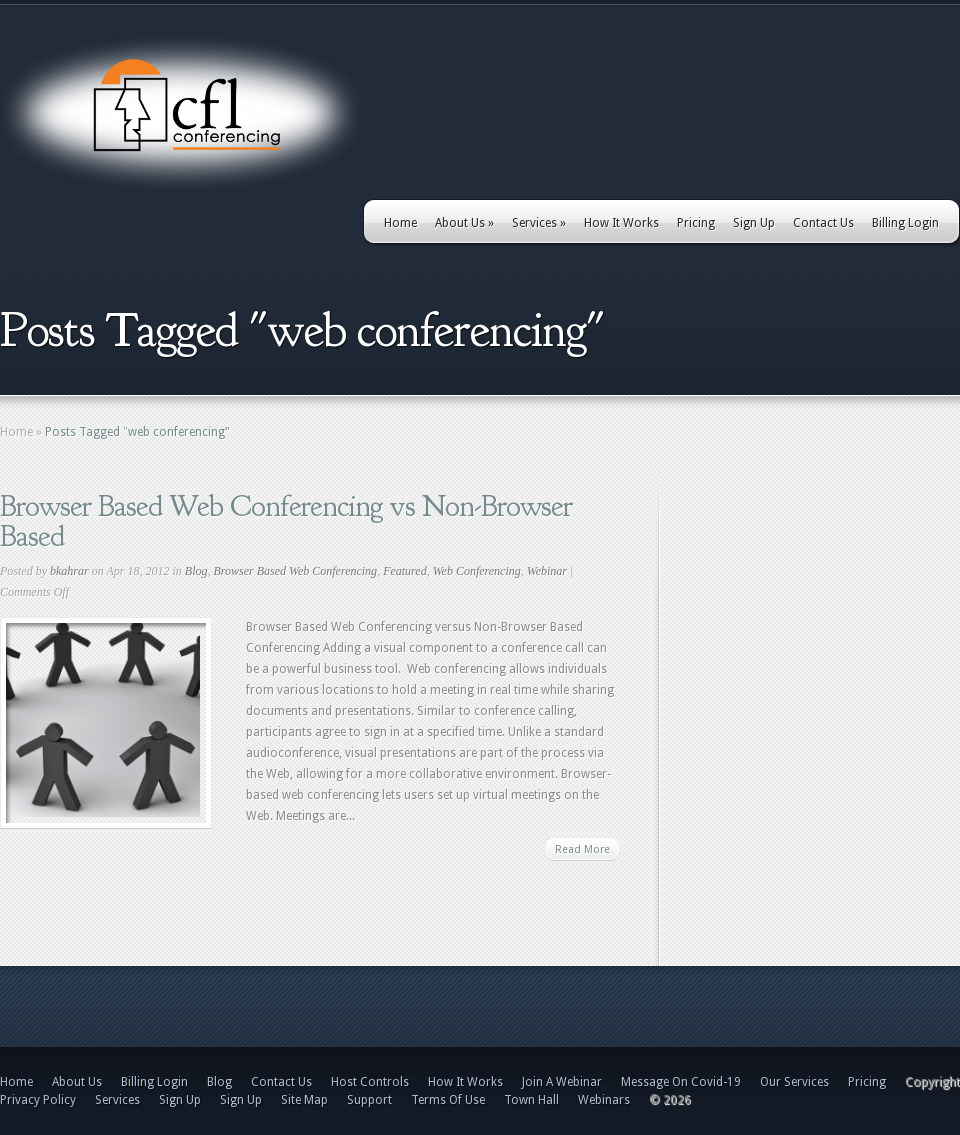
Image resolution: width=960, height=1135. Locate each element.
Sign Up (754, 223)
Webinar (547, 571)
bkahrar (69, 571)
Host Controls (370, 1082)
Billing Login (905, 223)
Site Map (304, 1100)
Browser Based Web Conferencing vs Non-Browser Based (286, 521)
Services (539, 223)
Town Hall (531, 1100)
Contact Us (823, 223)
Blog (196, 571)
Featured (405, 571)
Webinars (604, 1100)
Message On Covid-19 (681, 1082)
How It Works (621, 223)
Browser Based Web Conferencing (295, 571)
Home (400, 223)
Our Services (794, 1082)
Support (369, 1100)
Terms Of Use (448, 1100)
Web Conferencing (477, 571)
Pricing (696, 223)
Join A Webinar (562, 1082)
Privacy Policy (38, 1100)
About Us (464, 223)
